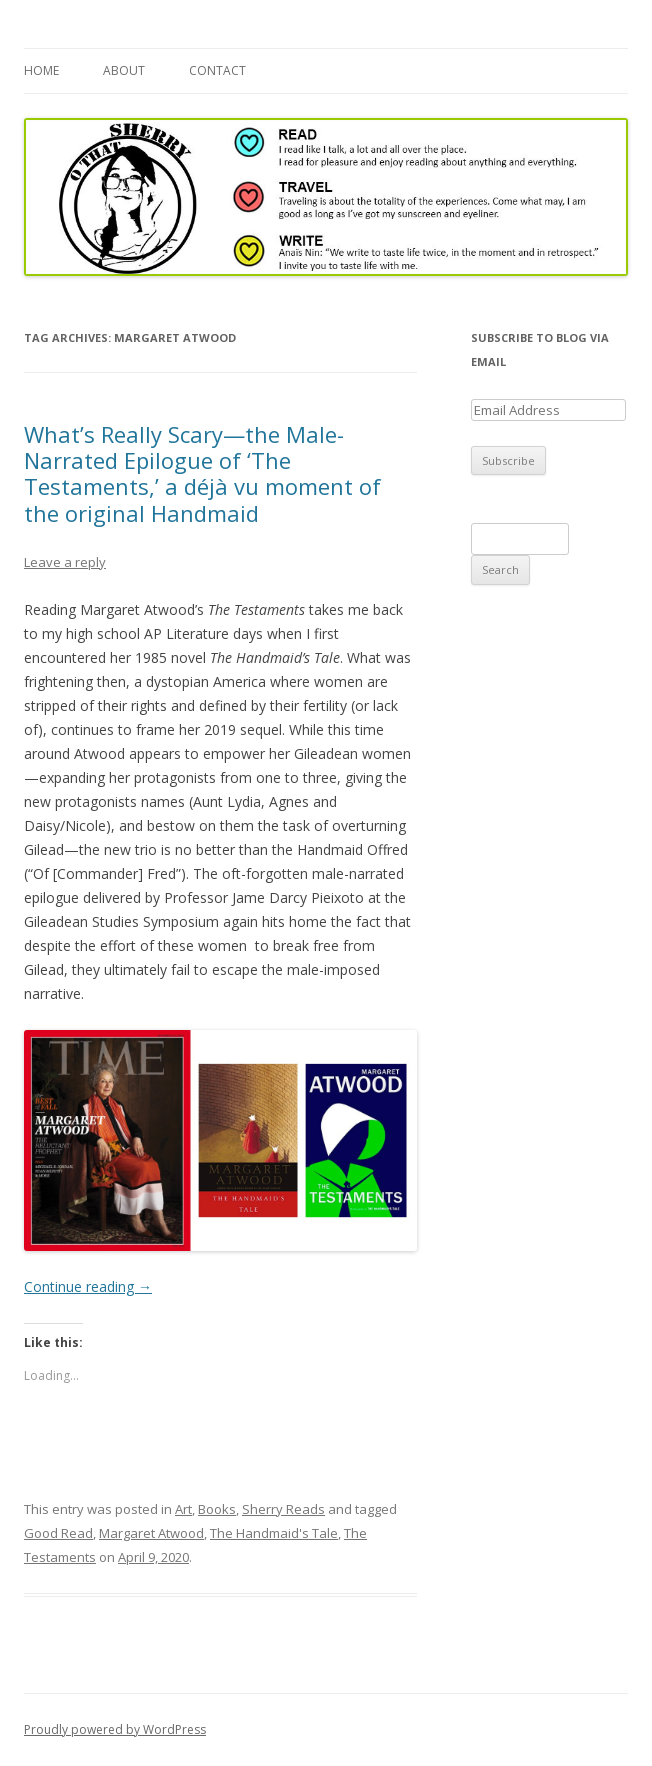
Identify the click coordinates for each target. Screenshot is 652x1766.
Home (41, 70)
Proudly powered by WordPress (115, 1729)
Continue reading (88, 1286)
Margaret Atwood (151, 1533)
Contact (217, 70)
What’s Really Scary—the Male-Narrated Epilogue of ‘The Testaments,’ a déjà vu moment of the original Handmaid (202, 473)
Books (217, 1509)
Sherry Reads (283, 1509)
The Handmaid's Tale (274, 1533)
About (124, 70)
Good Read (58, 1533)
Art (183, 1509)
